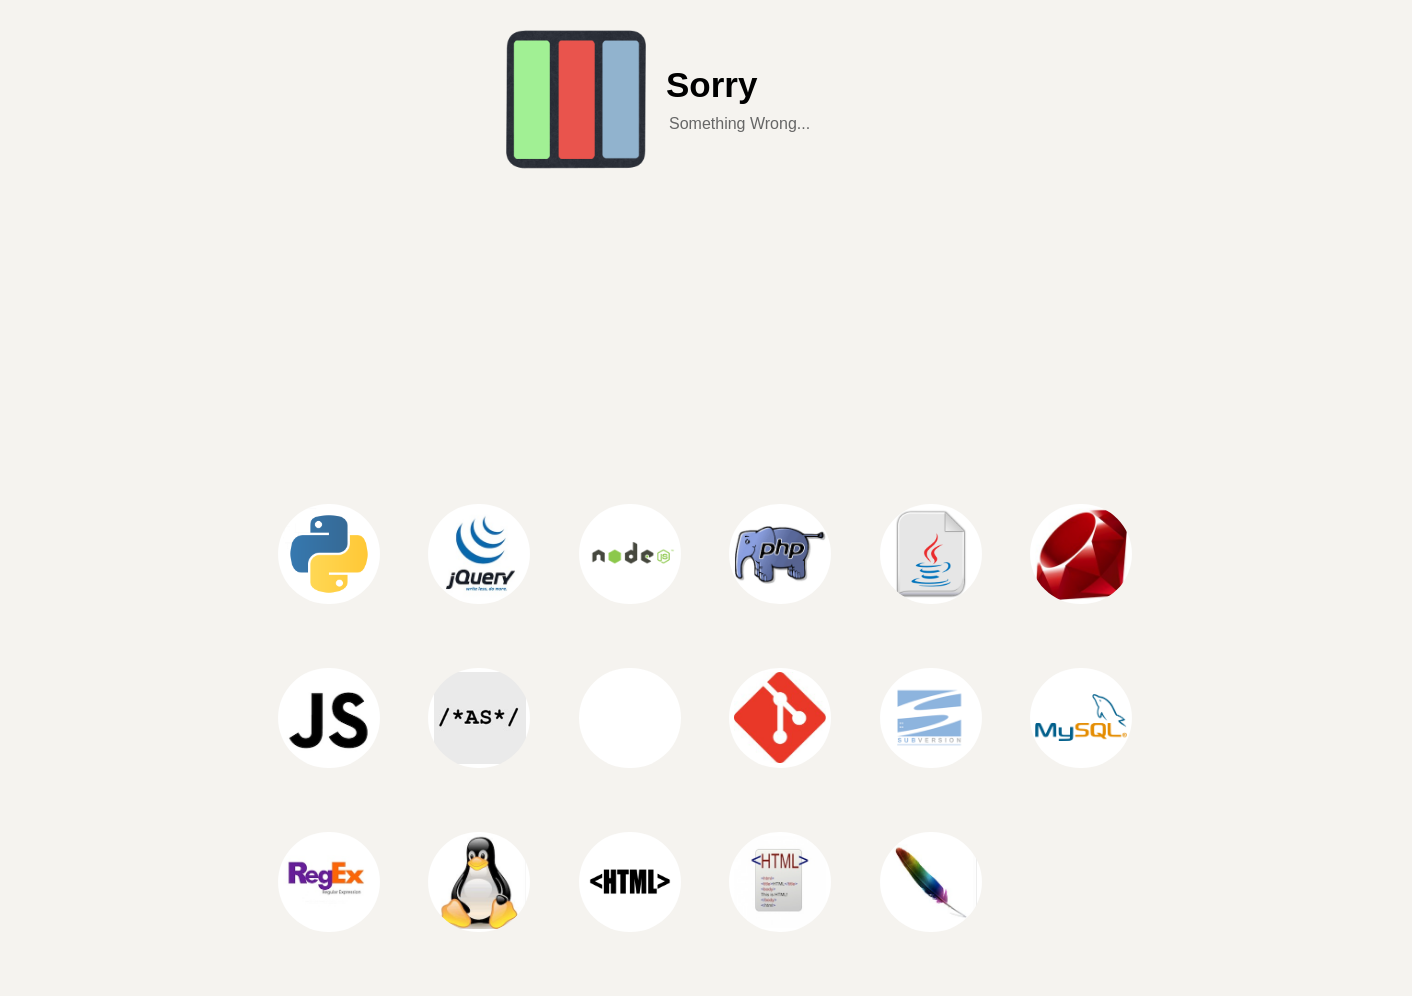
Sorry (711, 84)
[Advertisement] (706, 324)
